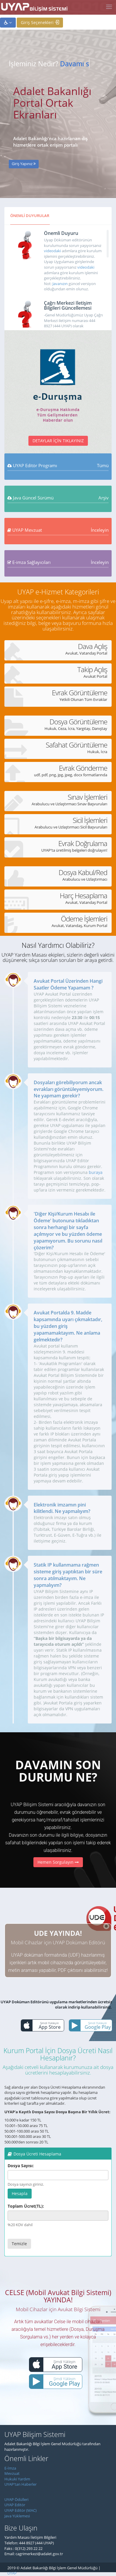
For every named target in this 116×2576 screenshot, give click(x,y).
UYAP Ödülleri (16, 2499)
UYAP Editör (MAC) (20, 2510)
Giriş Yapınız (24, 163)
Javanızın (60, 283)
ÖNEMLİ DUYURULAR (29, 215)
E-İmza (10, 2468)
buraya (96, 1172)
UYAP (12, 2573)
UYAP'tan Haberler (20, 2484)
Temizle (19, 2243)
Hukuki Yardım (17, 2479)
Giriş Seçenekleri (40, 22)
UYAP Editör (14, 2504)
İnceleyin (100, 530)
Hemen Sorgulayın (58, 1862)
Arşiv (103, 498)
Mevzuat (12, 2473)
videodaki (52, 250)
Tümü (103, 465)
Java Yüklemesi (17, 2516)
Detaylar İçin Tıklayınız (58, 440)
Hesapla (20, 2193)
